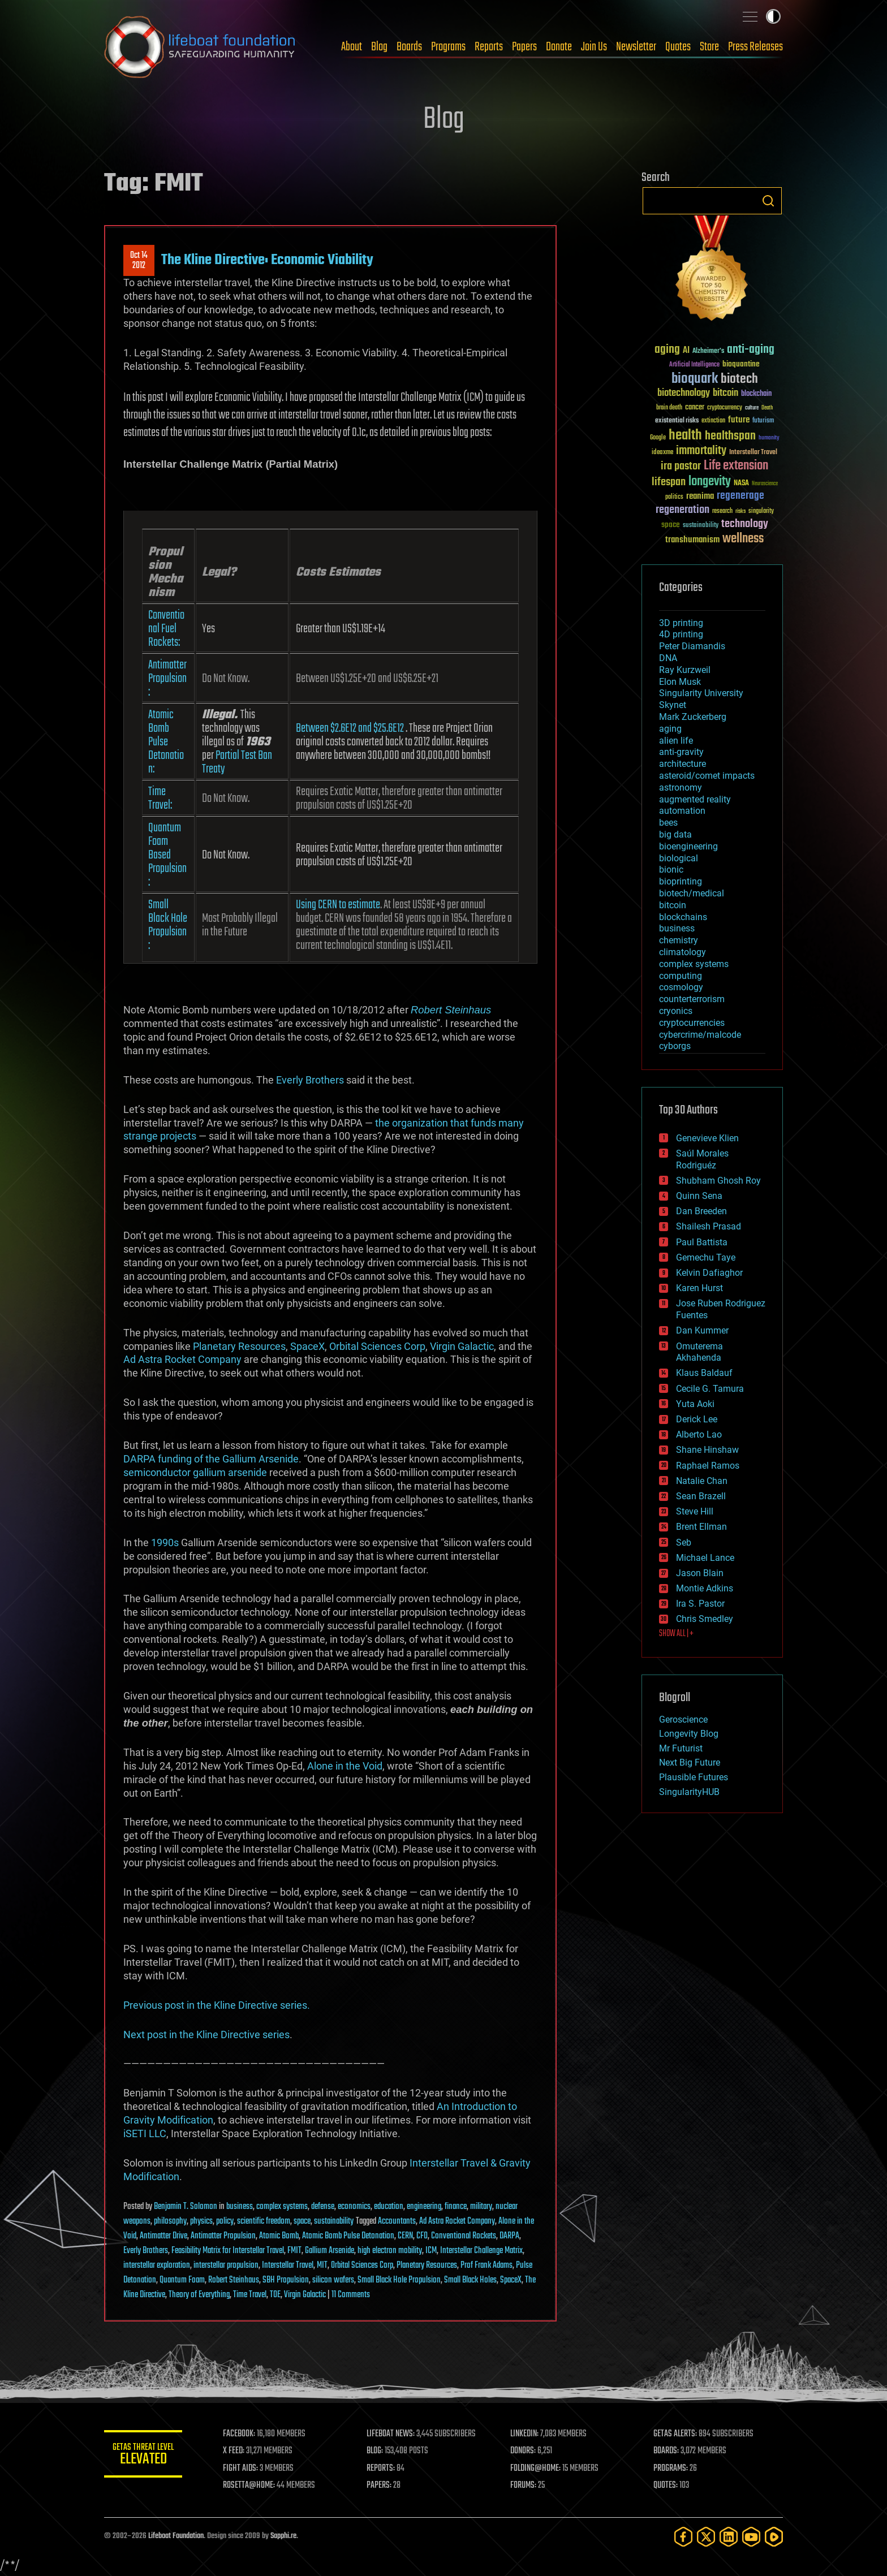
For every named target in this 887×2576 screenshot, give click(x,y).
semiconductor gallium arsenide (195, 1472)
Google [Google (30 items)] (658, 438)
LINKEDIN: (525, 2434)
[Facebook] (683, 2537)
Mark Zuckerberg (692, 716)
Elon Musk (680, 681)
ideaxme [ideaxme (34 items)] (662, 453)
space (302, 2221)
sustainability (334, 2221)
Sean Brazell (701, 1496)
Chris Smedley (704, 1618)
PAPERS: (379, 2485)
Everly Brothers (310, 1080)
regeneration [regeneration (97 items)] (682, 509)
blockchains (683, 917)
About (351, 47)
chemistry (678, 940)
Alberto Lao (699, 1434)
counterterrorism (692, 999)
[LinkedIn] (729, 2537)
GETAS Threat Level (143, 2455)
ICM (431, 2250)
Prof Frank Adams (486, 2265)
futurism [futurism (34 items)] (763, 421)
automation (682, 810)
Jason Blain (700, 1573)
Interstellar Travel (287, 2265)
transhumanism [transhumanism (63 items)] (692, 539)
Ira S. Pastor (700, 1603)
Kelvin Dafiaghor (709, 1272)
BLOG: (375, 2451)
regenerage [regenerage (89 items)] (740, 496)
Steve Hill (694, 1511)
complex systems (282, 2206)
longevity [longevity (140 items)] (709, 481)
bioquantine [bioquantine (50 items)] (741, 364)
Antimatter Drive (163, 2236)
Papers (524, 47)
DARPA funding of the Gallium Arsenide (211, 1459)
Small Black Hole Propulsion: (167, 925)
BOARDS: (666, 2451)
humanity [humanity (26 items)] (769, 438)
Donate (559, 47)
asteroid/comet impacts (707, 775)
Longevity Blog (688, 1733)
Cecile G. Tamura (710, 1388)
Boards (409, 47)
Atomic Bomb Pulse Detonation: (166, 742)
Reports (489, 47)
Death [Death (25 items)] (767, 408)
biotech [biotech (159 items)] (739, 379)
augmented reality (695, 799)
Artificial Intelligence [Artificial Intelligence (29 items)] (694, 365)
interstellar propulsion (226, 2265)
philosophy (170, 2221)
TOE (275, 2295)
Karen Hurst (699, 1288)
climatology (682, 952)
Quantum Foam (182, 2280)
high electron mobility (390, 2250)
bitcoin (672, 905)
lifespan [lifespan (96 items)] (669, 482)
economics (354, 2206)
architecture (682, 763)
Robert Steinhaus (451, 1010)
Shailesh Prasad (708, 1226)
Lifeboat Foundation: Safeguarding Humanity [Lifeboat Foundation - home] (200, 47)
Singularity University (701, 693)
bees (668, 822)
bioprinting (680, 881)
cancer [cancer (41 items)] (694, 407)
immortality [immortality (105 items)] (701, 451)
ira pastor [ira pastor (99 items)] (681, 466)
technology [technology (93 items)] (744, 524)
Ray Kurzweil (685, 670)
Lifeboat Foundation (176, 2536)
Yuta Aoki (695, 1404)
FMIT (294, 2250)
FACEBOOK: (240, 2434)
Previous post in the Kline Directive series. (216, 2005)
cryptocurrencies (692, 1022)
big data (675, 834)
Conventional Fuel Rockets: (166, 629)
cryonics (675, 1011)
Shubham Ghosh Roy (718, 1180)
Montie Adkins (704, 1588)
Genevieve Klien (707, 1138)
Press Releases (755, 47)
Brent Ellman (701, 1526)
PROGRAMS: (671, 2468)
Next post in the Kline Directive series (206, 2034)
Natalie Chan (701, 1480)
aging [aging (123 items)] (667, 350)
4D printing (681, 634)
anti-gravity (681, 752)
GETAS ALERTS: (675, 2434)
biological (678, 858)
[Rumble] (774, 2537)
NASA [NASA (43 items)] (741, 483)
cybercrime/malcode (700, 1034)
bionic (671, 869)
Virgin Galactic (462, 1346)
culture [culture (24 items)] (752, 408)
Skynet (672, 705)
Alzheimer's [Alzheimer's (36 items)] (708, 351)
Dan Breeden (701, 1211)
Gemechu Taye (705, 1257)
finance (456, 2206)
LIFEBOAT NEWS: (391, 2434)
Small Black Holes (470, 2280)
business (239, 2206)
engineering (424, 2206)
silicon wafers (333, 2280)
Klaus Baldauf (704, 1372)
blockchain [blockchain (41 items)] (756, 394)
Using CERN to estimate (338, 904)
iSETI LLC (144, 2133)
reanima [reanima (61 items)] (700, 496)
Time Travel (249, 2295)
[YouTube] (751, 2537)
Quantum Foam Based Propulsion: (167, 855)
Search (768, 200)
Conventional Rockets (463, 2236)
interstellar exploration (156, 2265)
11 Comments (350, 2295)
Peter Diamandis (692, 646)
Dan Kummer (702, 1330)
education (388, 2206)
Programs (448, 47)
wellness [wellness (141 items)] (743, 539)
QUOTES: (666, 2485)
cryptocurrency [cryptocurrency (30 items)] (724, 408)
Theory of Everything (199, 2295)
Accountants (397, 2221)
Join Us (594, 47)
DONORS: (523, 2451)
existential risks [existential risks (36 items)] (677, 421)
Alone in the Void (344, 1766)
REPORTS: (381, 2468)
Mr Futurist (681, 1748)
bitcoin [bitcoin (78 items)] (725, 393)
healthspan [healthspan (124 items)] (730, 436)
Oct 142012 (139, 261)
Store (709, 47)
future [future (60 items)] (739, 420)
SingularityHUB (689, 1792)
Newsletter (636, 47)
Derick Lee (696, 1419)
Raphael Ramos (707, 1465)
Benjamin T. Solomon (185, 2206)
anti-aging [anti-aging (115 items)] (750, 350)
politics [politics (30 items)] (674, 497)
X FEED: (235, 2451)
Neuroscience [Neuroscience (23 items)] (765, 484)
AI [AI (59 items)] (686, 351)
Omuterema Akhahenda (699, 1352)
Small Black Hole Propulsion (399, 2280)
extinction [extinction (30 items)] (713, 421)
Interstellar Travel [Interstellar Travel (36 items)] (753, 452)
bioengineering (688, 846)
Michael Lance (705, 1557)
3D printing (681, 623)
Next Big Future (689, 1762)
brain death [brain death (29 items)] (669, 408)
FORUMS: (524, 2485)
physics (201, 2221)
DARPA (509, 2236)
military (481, 2206)
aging (670, 728)
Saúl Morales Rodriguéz (702, 1159)
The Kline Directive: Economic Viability (267, 260)
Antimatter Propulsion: (167, 678)
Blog (379, 47)
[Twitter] (706, 2537)
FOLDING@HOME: (536, 2468)
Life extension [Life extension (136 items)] (736, 466)
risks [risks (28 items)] (740, 511)
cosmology (681, 987)
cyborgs (675, 1046)
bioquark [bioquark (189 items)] (694, 379)
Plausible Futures (693, 1777)
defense (322, 2206)
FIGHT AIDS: (241, 2468)
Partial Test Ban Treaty (237, 762)
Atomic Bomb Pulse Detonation (348, 2236)
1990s (165, 1542)
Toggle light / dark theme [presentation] (773, 16)
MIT (322, 2265)
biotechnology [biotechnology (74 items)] (683, 393)
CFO (422, 2236)
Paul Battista (701, 1242)
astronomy (680, 787)
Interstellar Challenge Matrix (481, 2250)
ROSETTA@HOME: (250, 2485)
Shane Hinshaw (707, 1449)
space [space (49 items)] (670, 524)
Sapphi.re (283, 2536)
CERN (405, 2236)
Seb (683, 1542)
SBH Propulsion (285, 2280)
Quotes (678, 47)
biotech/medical (691, 893)
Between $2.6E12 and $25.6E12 (350, 728)
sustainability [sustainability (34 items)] (700, 526)
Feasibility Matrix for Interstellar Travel (227, 2250)
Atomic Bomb (279, 2236)
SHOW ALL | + (676, 1633)
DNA (668, 658)
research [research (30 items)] (722, 511)
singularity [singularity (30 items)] (761, 511)
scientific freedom (263, 2221)
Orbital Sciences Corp (377, 1346)
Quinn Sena (699, 1195)
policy (225, 2221)
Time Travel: (160, 798)
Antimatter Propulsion (223, 2236)
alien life (676, 740)
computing (680, 975)
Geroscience (683, 1719)
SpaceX (307, 1346)
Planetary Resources (239, 1346)
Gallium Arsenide (329, 2250)
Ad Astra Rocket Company (182, 1359)
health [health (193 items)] (685, 436)
